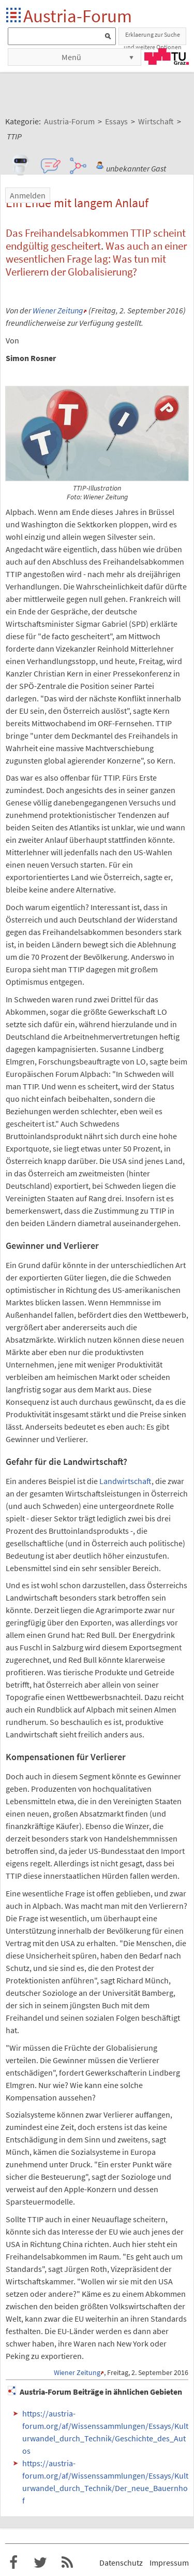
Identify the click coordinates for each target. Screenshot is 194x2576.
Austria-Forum (77, 15)
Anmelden (28, 195)
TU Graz (166, 56)
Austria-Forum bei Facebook (13, 2562)
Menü (71, 57)
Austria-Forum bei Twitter (40, 2562)
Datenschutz (121, 2562)
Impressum (169, 2562)
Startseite (14, 16)
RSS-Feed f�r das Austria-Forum (67, 2562)
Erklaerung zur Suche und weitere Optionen (153, 38)
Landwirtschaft (125, 1481)
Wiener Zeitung (58, 310)
